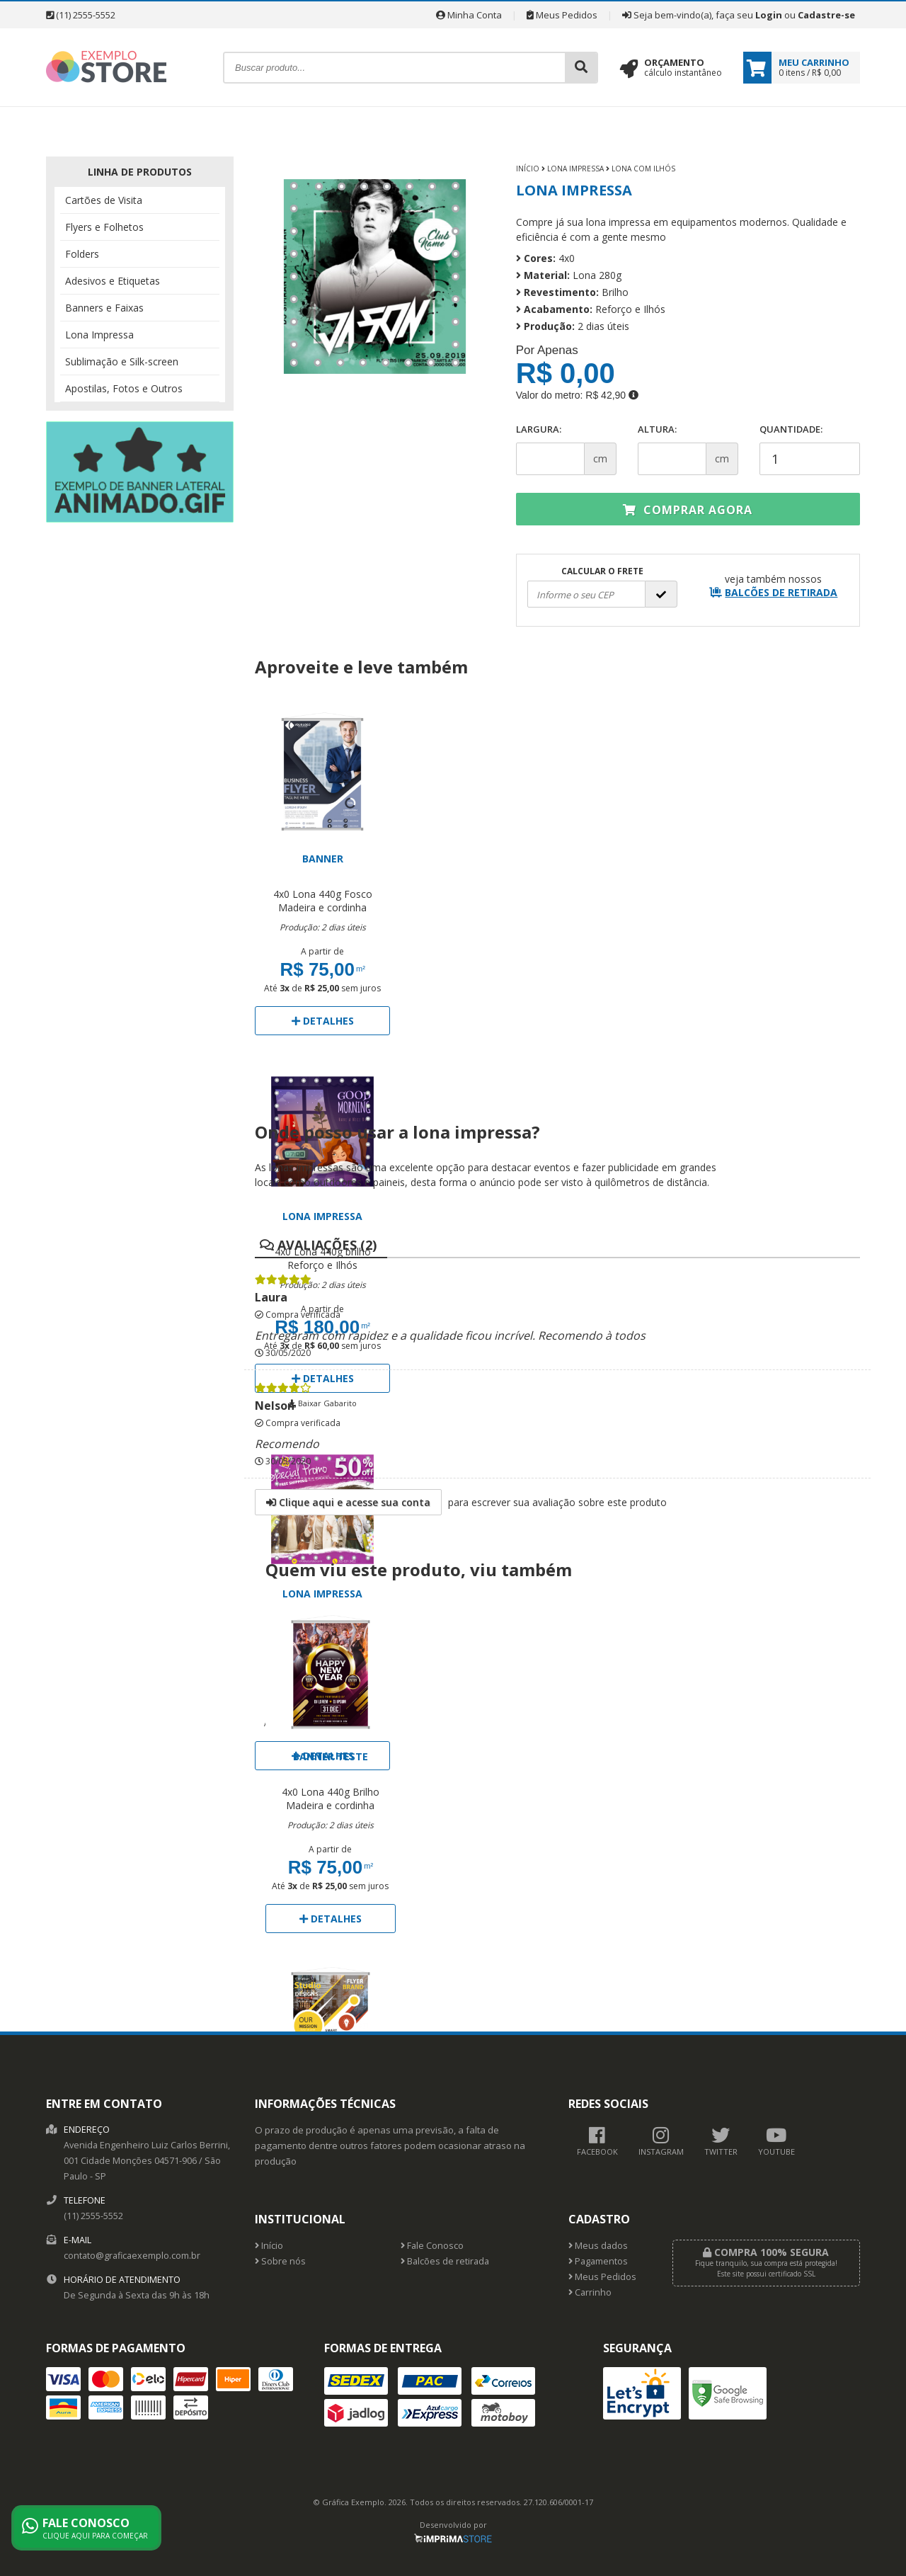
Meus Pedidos (562, 14)
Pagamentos (598, 2261)
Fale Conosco (432, 2246)
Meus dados (598, 2246)
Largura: (538, 429)
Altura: (657, 429)
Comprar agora (687, 510)
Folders (82, 254)
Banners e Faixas (104, 307)
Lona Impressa (99, 334)
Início (527, 168)
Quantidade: (809, 449)
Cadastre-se (826, 14)
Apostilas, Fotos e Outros (124, 388)
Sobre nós (280, 2261)
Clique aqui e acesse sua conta (348, 1502)
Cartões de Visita (103, 200)
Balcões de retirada (445, 2261)
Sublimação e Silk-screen (121, 361)
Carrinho (590, 2292)
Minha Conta (469, 14)
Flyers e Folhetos (104, 227)
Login (768, 14)
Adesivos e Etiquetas (112, 280)
